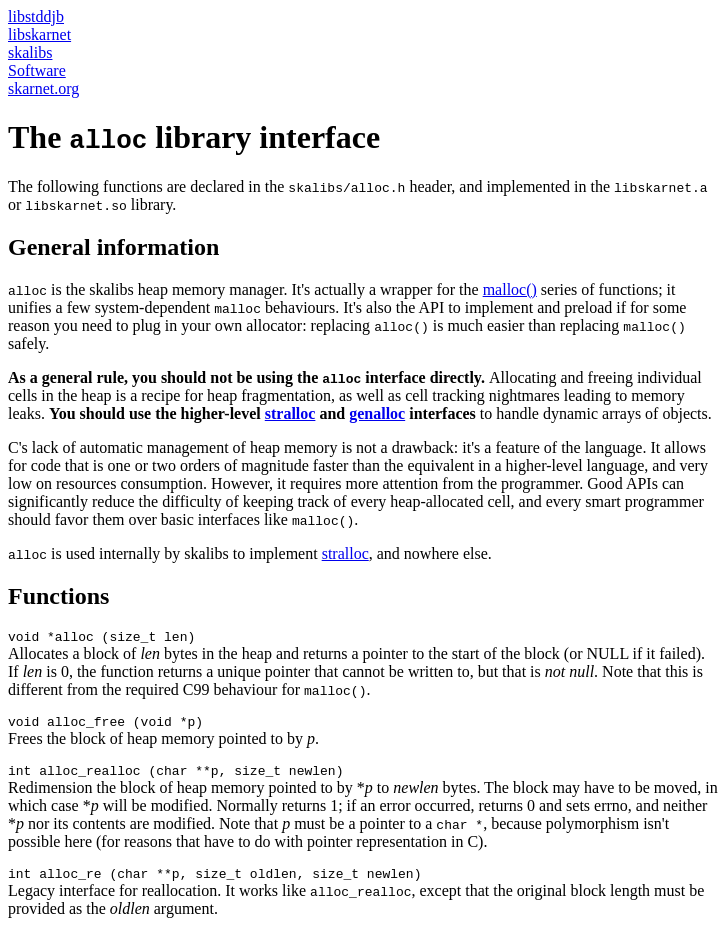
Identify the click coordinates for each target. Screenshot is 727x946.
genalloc (377, 413)
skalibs (30, 52)
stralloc (290, 413)
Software (37, 70)
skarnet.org (43, 88)
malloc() (510, 289)
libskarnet (39, 34)
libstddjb (36, 16)
